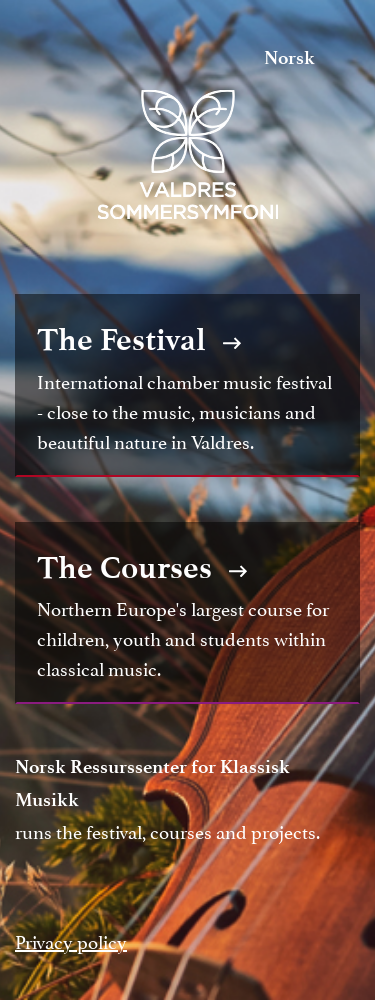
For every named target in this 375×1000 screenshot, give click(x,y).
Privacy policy (71, 940)
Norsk (289, 57)
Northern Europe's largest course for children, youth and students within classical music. (187, 613)
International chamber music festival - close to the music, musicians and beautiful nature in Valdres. (187, 385)
